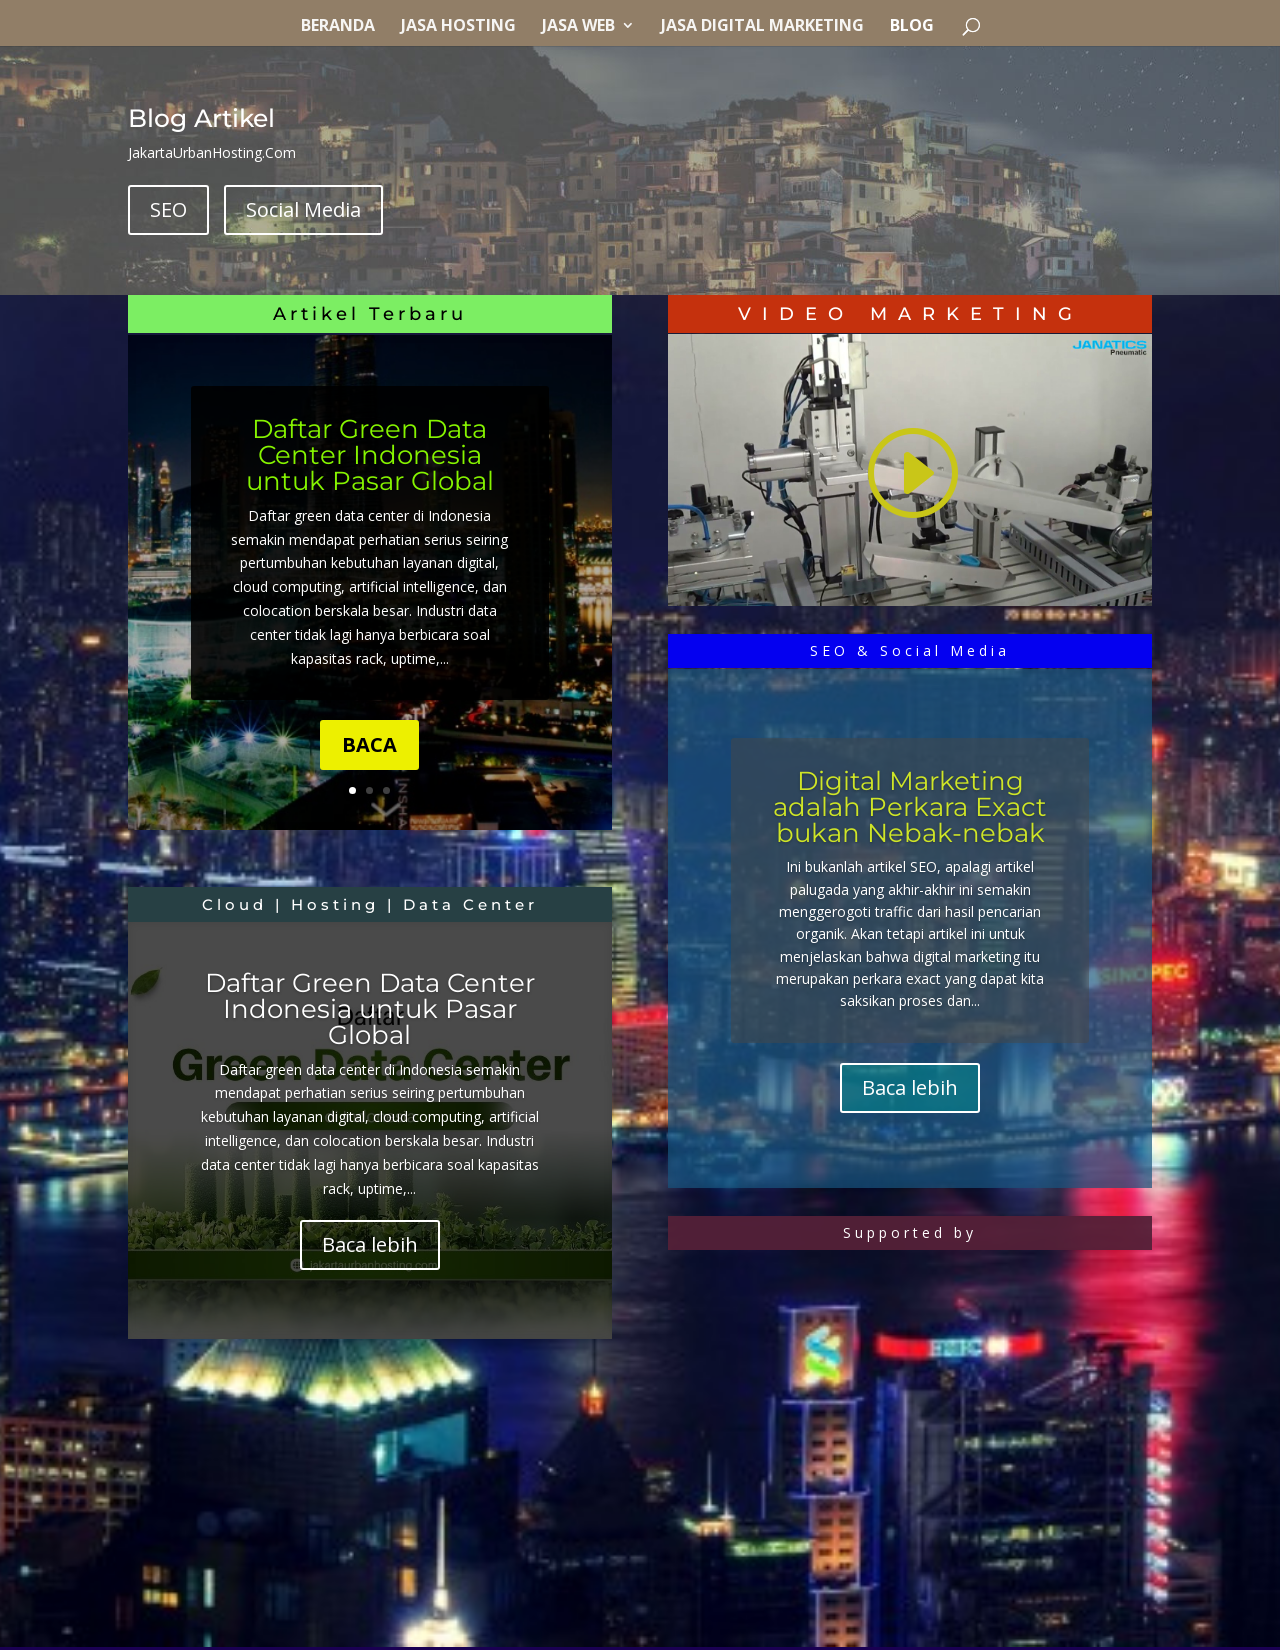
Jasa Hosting (458, 27)
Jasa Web (578, 27)
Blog (912, 27)
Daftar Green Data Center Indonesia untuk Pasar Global (370, 455)
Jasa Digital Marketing (762, 27)
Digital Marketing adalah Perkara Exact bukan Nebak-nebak (910, 807)
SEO (168, 209)
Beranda (338, 27)
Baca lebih (370, 1244)
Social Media (303, 209)
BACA (369, 744)
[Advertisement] (370, 1507)
